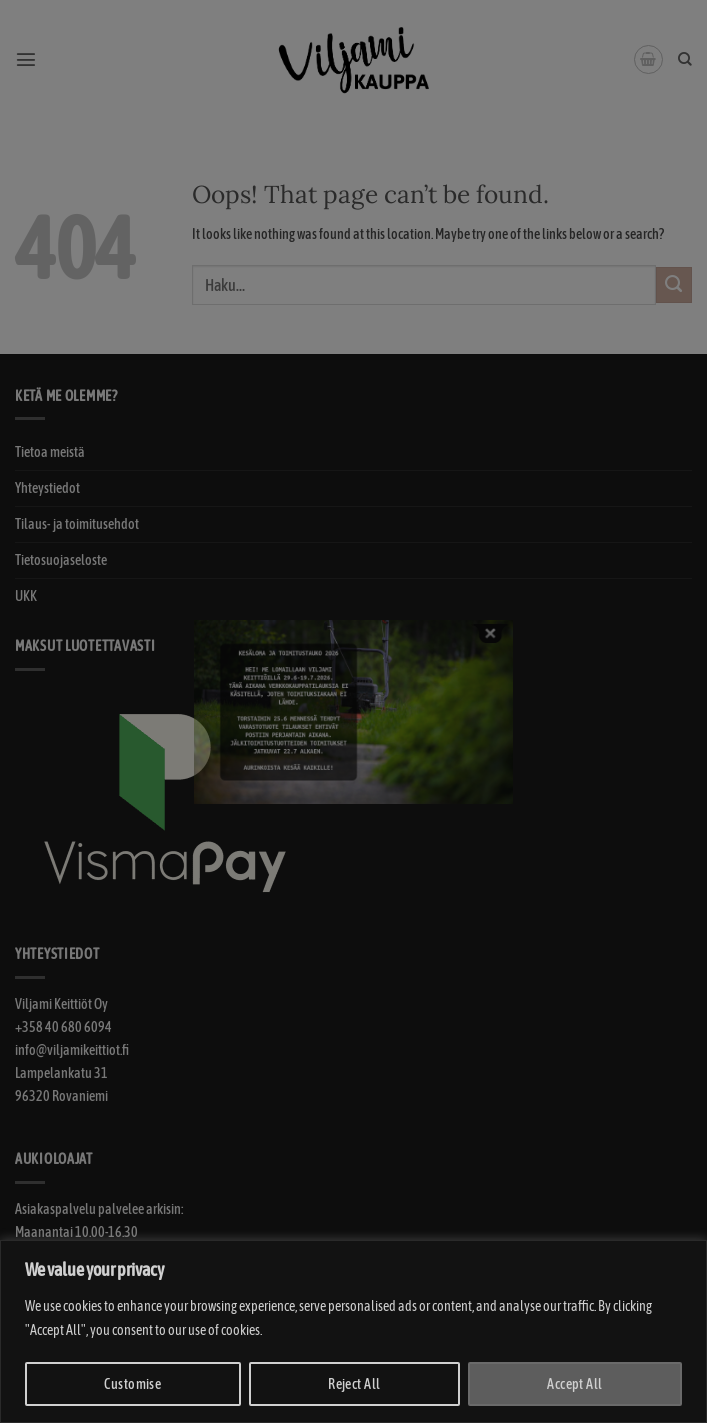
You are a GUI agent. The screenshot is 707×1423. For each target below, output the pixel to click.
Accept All (574, 1384)
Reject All (354, 1384)
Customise (132, 1384)
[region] (353, 1331)
